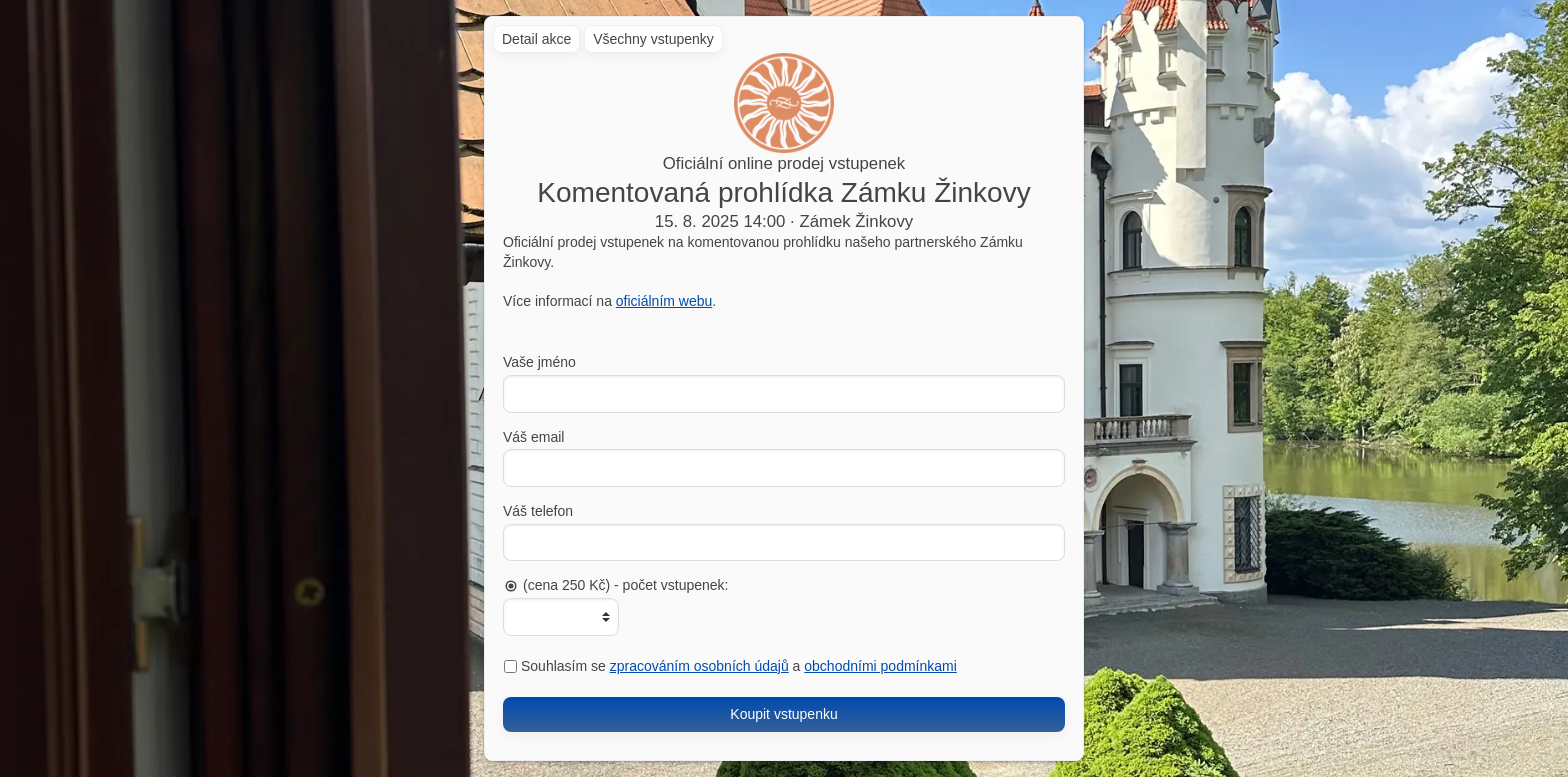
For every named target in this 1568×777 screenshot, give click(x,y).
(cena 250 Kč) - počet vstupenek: (615, 585)
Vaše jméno (539, 362)
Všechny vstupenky (653, 39)
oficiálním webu (664, 301)
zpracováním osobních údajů (699, 666)
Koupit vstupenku (783, 714)
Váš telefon (538, 511)
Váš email (533, 437)
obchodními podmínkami (880, 666)
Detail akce (536, 39)
